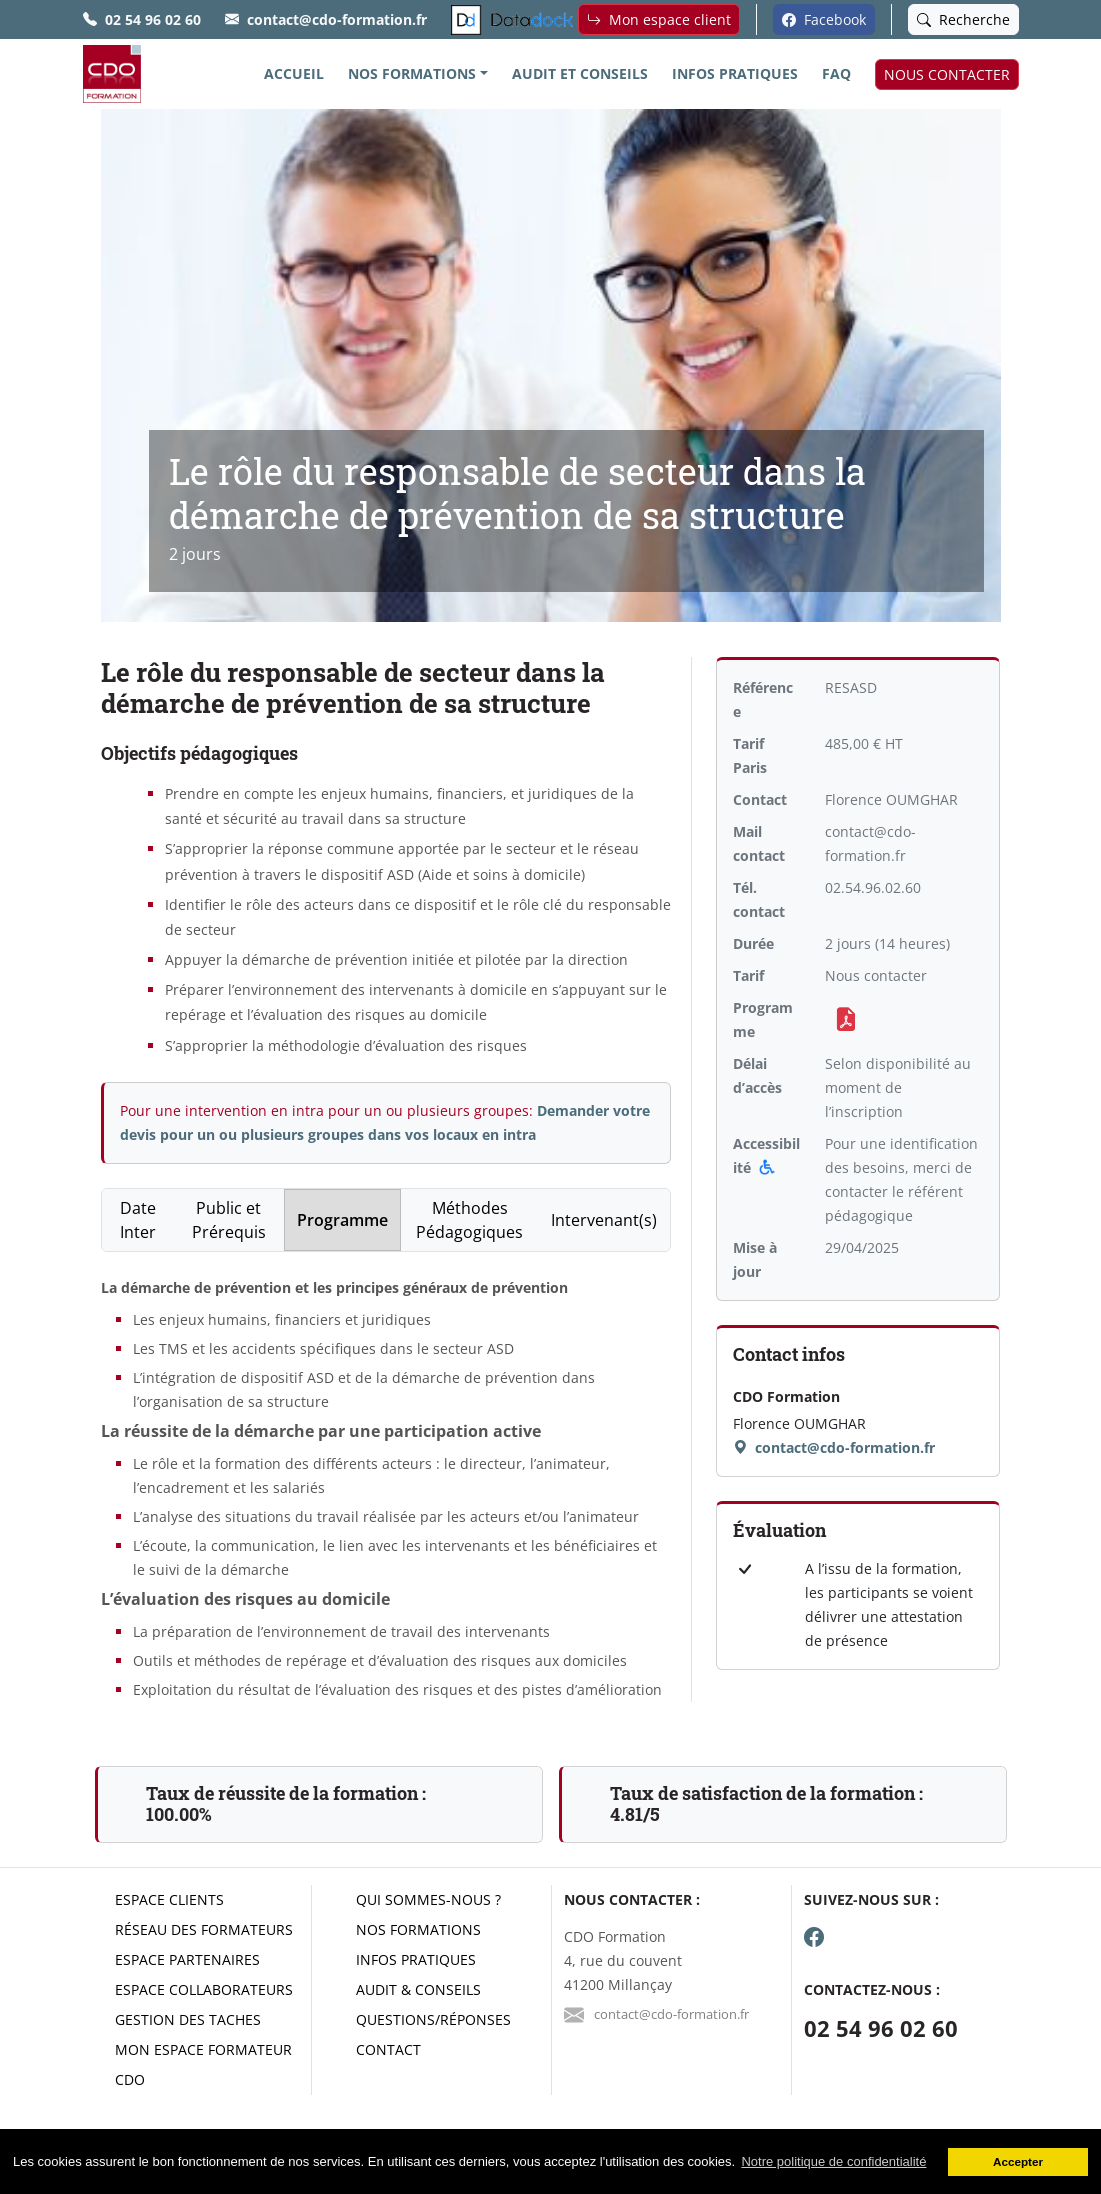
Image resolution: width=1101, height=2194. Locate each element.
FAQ (836, 73)
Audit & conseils (418, 1989)
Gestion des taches (188, 2019)
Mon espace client (659, 19)
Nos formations (418, 1929)
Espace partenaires (187, 1959)
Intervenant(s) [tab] (604, 1220)
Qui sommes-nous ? (428, 1899)
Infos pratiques (416, 1959)
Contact (388, 2049)
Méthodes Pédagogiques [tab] (469, 1220)
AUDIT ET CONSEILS (580, 73)
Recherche (963, 19)
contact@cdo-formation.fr (337, 19)
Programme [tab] (342, 1220)
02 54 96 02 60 (153, 19)
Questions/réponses (433, 2019)
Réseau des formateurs (204, 1929)
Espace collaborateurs (204, 1989)
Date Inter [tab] (138, 1220)
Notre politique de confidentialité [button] (833, 2161)
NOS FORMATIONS (412, 73)
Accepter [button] (1018, 2161)
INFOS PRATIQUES (735, 73)
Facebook (824, 19)
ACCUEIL (294, 73)
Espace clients (169, 1899)
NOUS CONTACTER (947, 74)
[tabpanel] (386, 1489)
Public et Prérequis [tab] (229, 1220)
